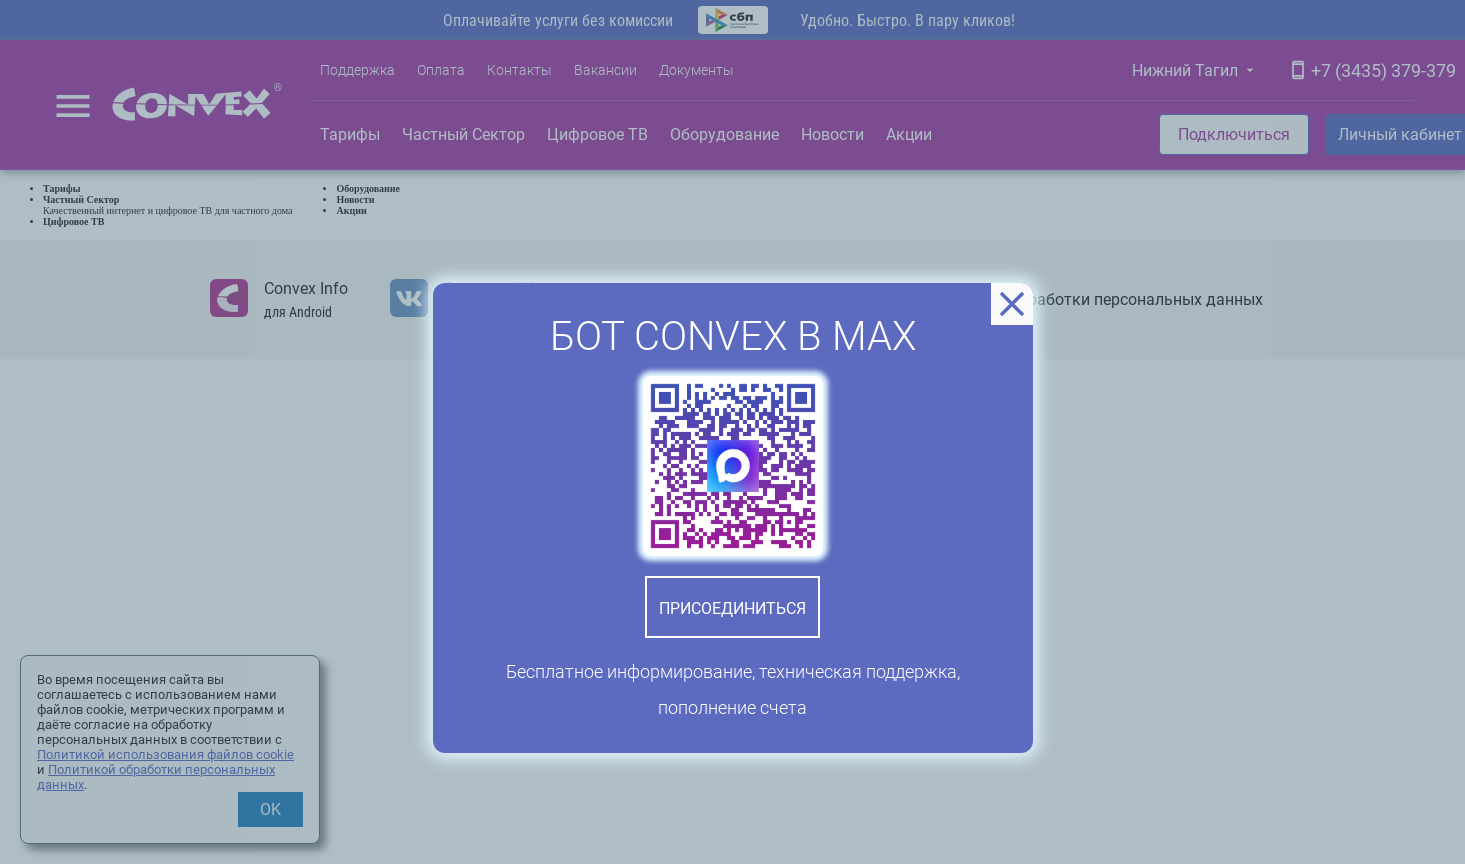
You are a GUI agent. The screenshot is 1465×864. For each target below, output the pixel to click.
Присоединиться (732, 608)
